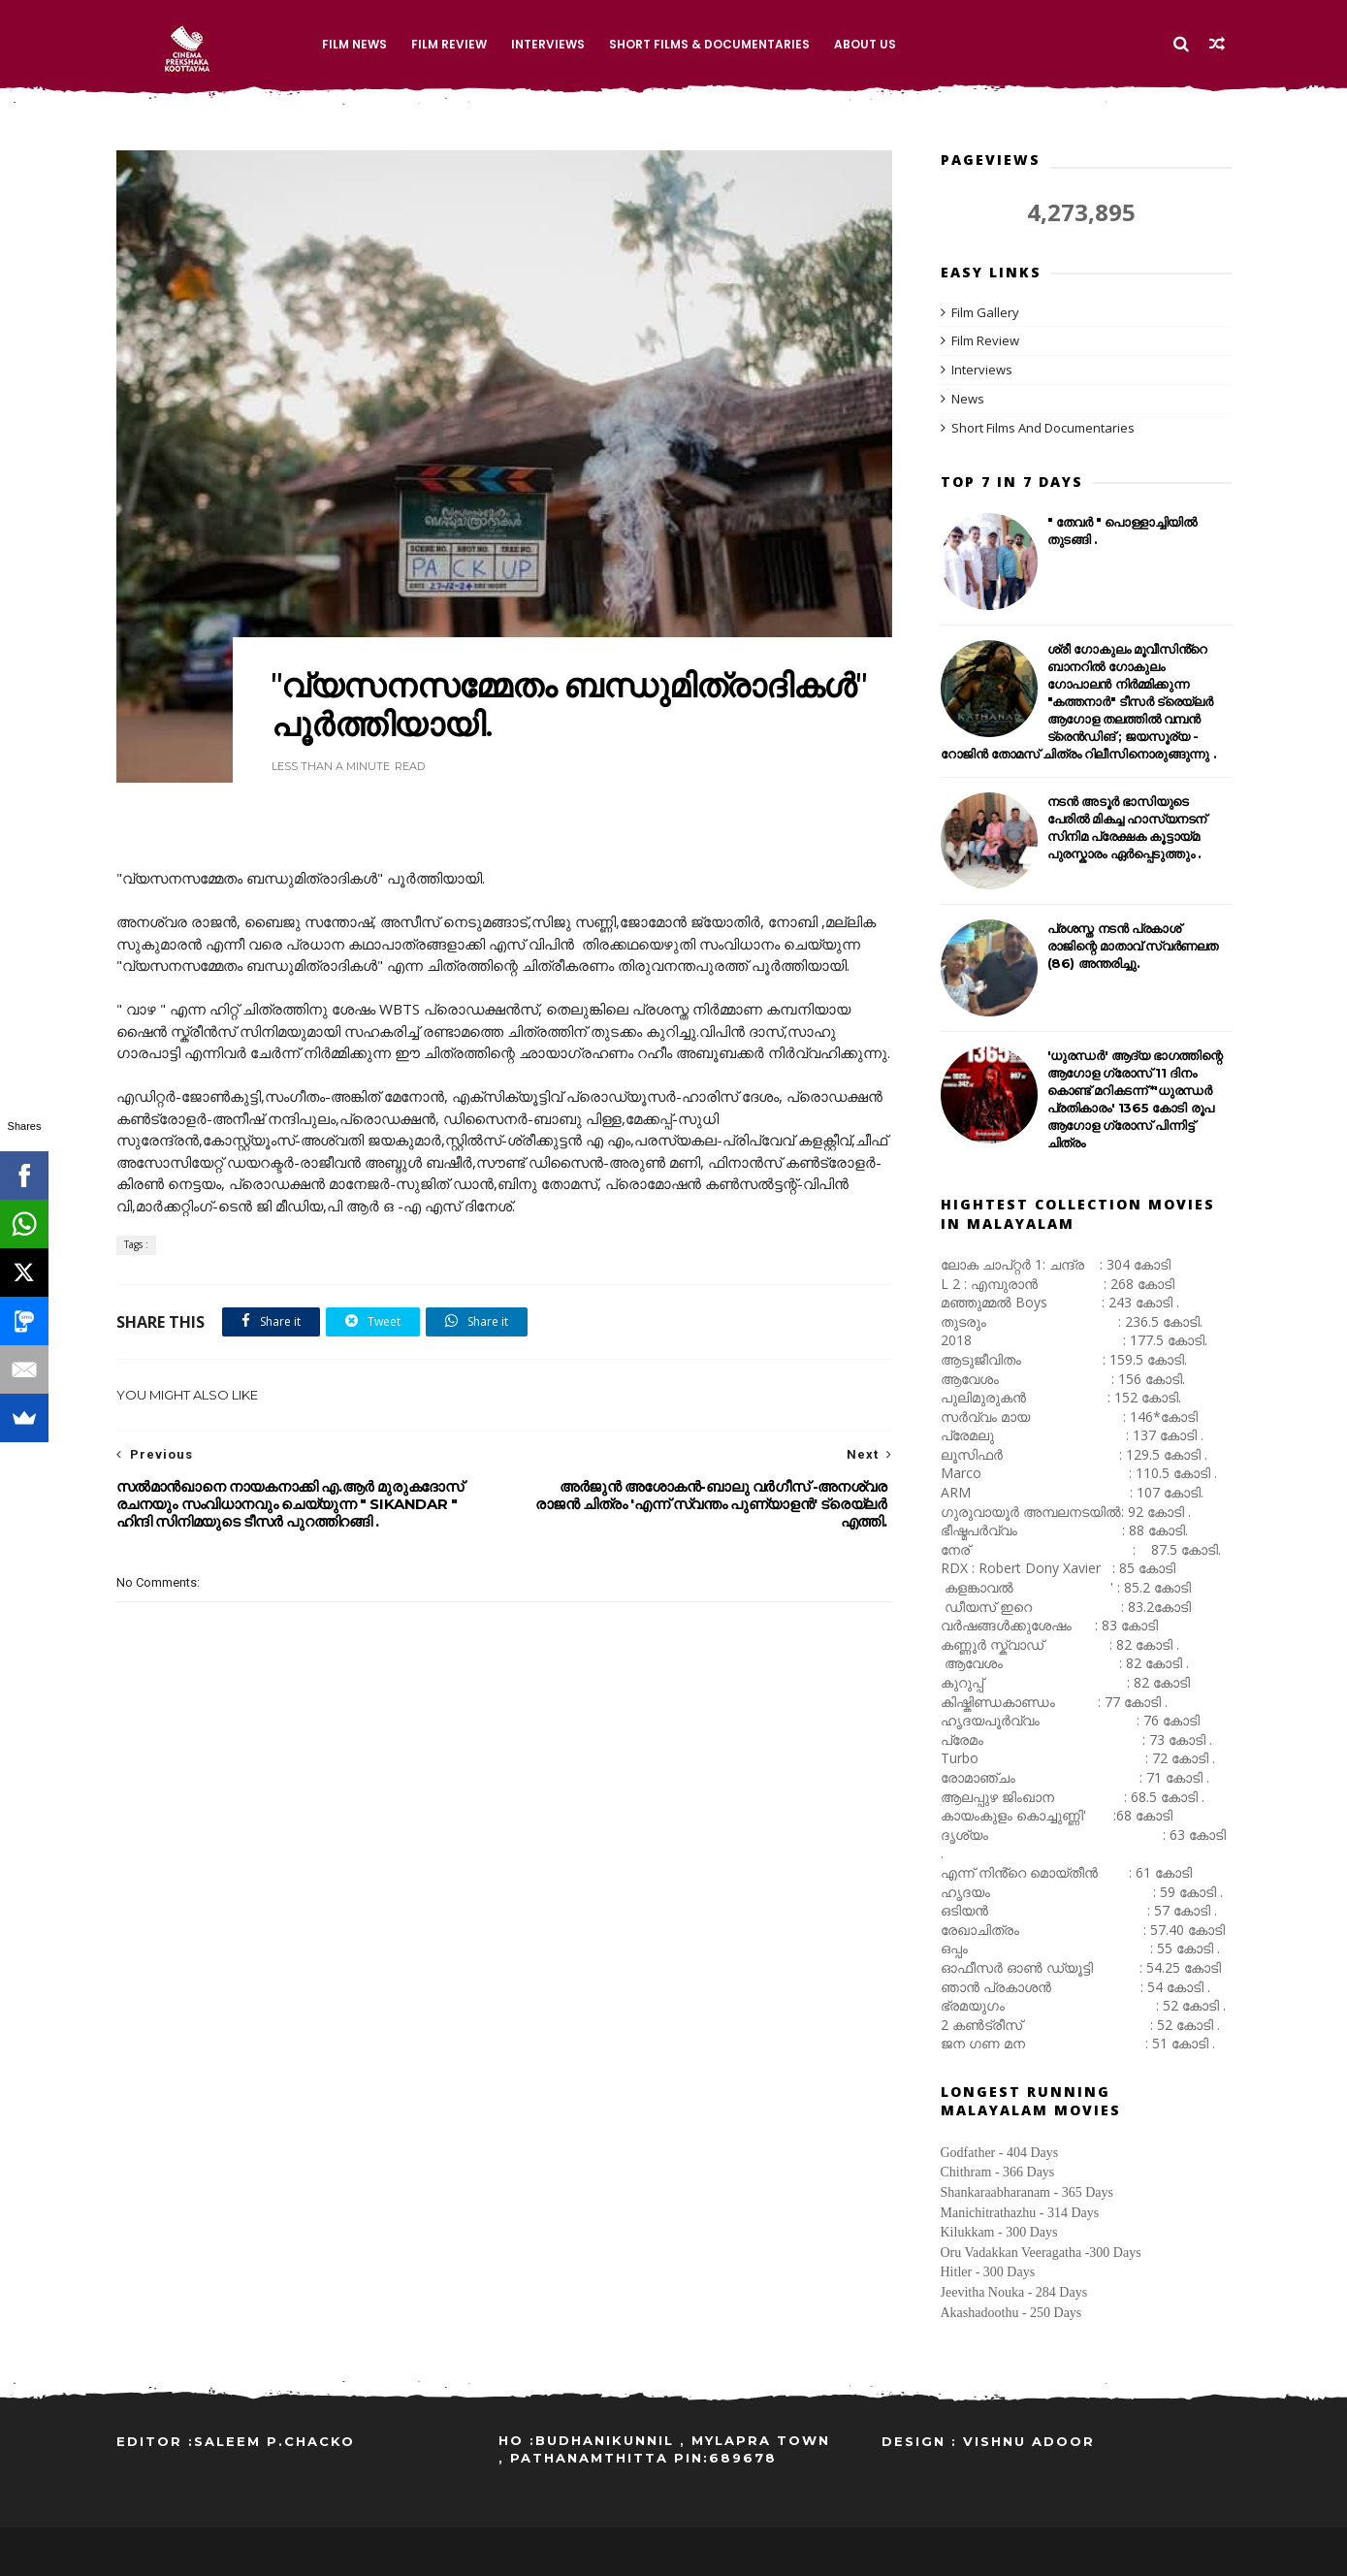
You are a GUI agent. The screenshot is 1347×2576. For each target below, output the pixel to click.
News (967, 398)
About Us (865, 44)
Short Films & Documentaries (709, 44)
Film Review (449, 44)
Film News (354, 44)
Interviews (548, 44)
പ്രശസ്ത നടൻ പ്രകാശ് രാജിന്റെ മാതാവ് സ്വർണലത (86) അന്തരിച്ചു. (1132, 945)
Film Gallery (985, 312)
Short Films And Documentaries (1043, 427)
